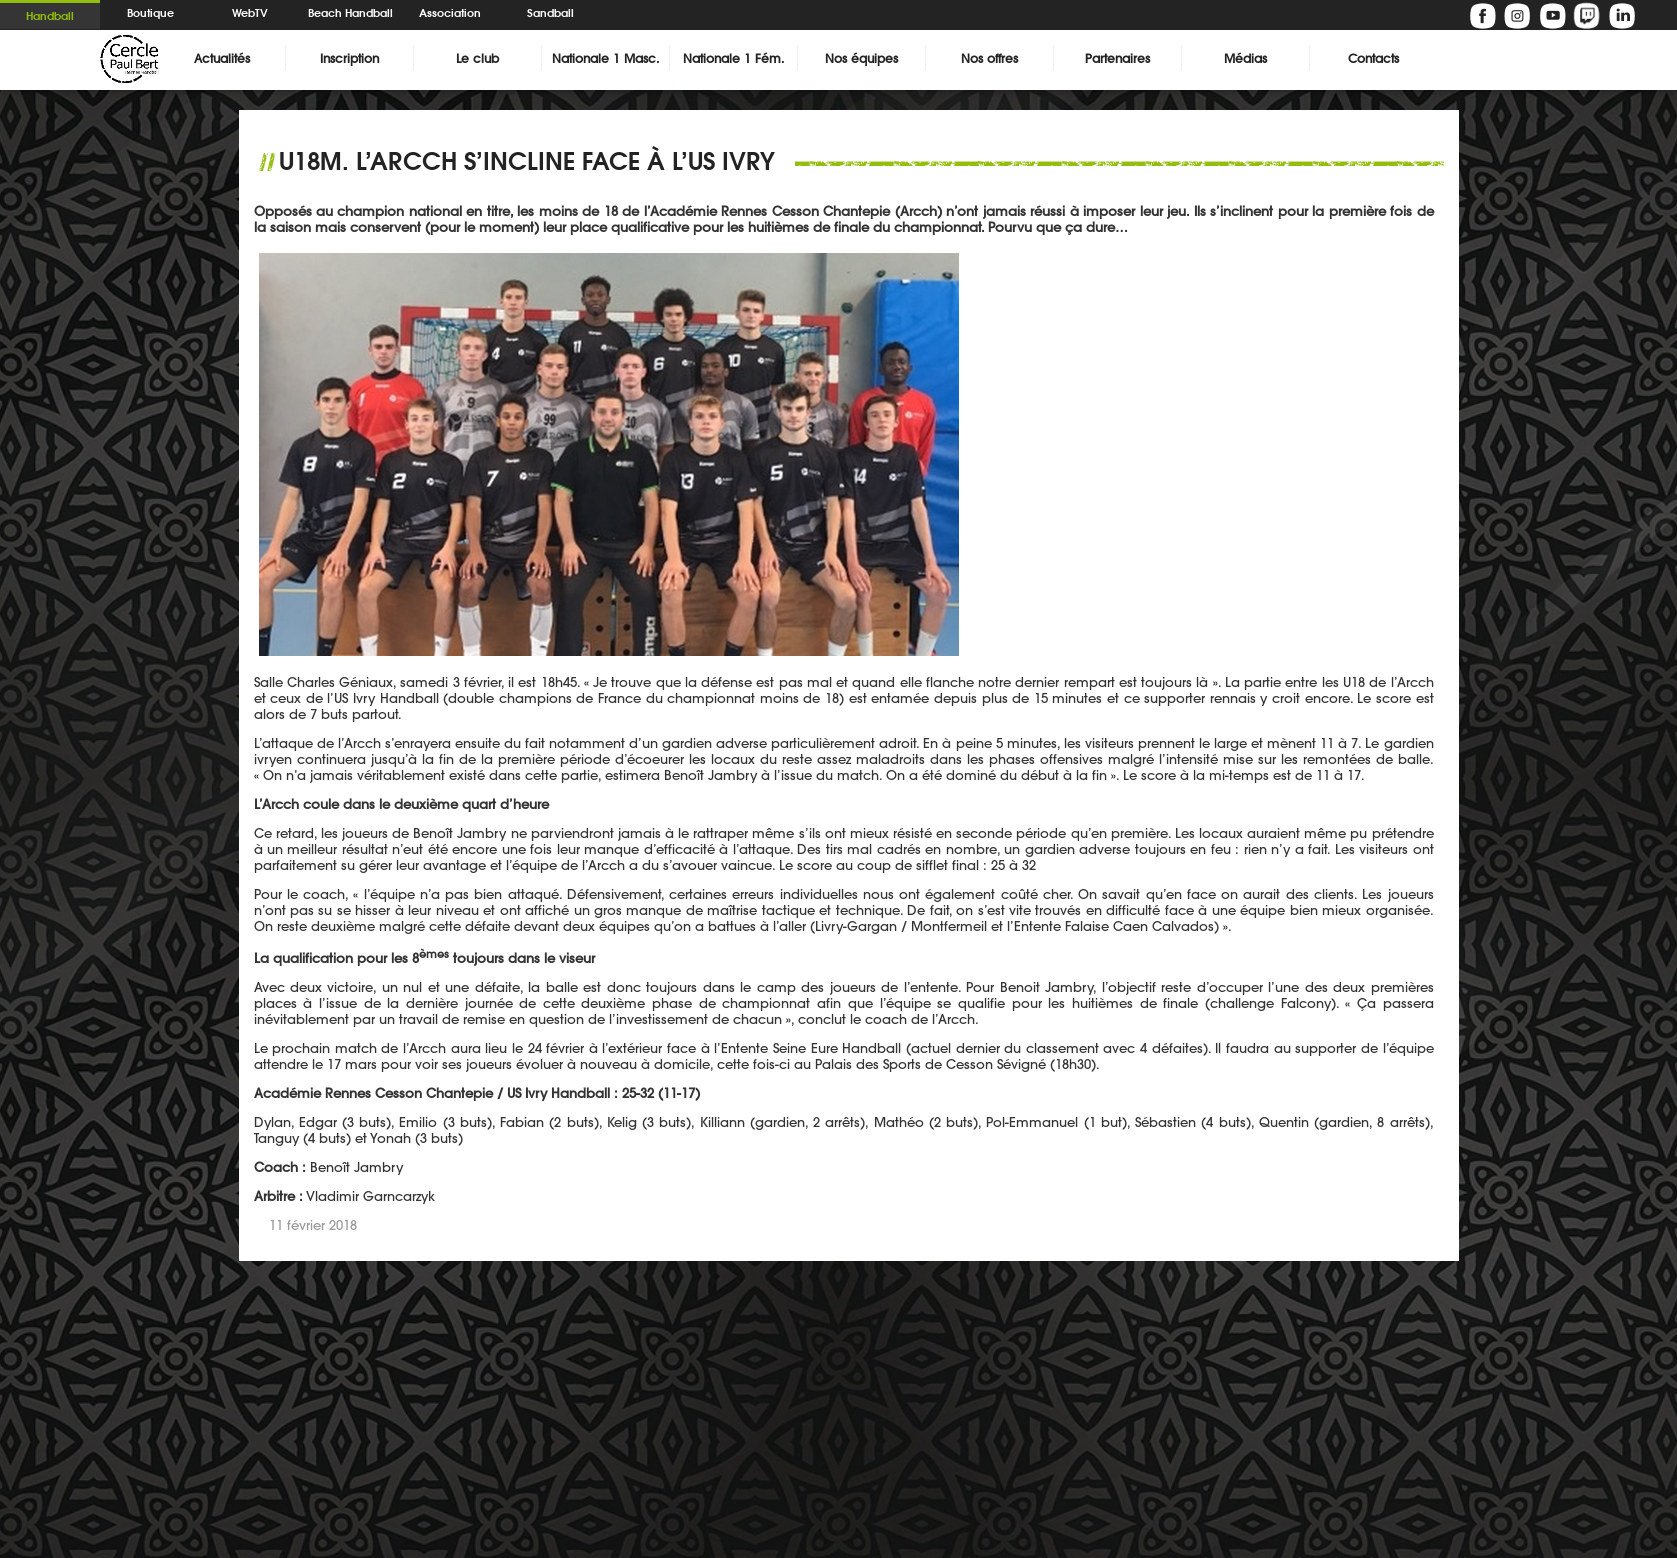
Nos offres (989, 58)
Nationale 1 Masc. (605, 58)
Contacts (1373, 58)
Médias (1245, 58)
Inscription (349, 58)
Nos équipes (861, 58)
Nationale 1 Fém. (733, 58)
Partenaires (1117, 58)
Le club (477, 58)
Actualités (222, 58)
